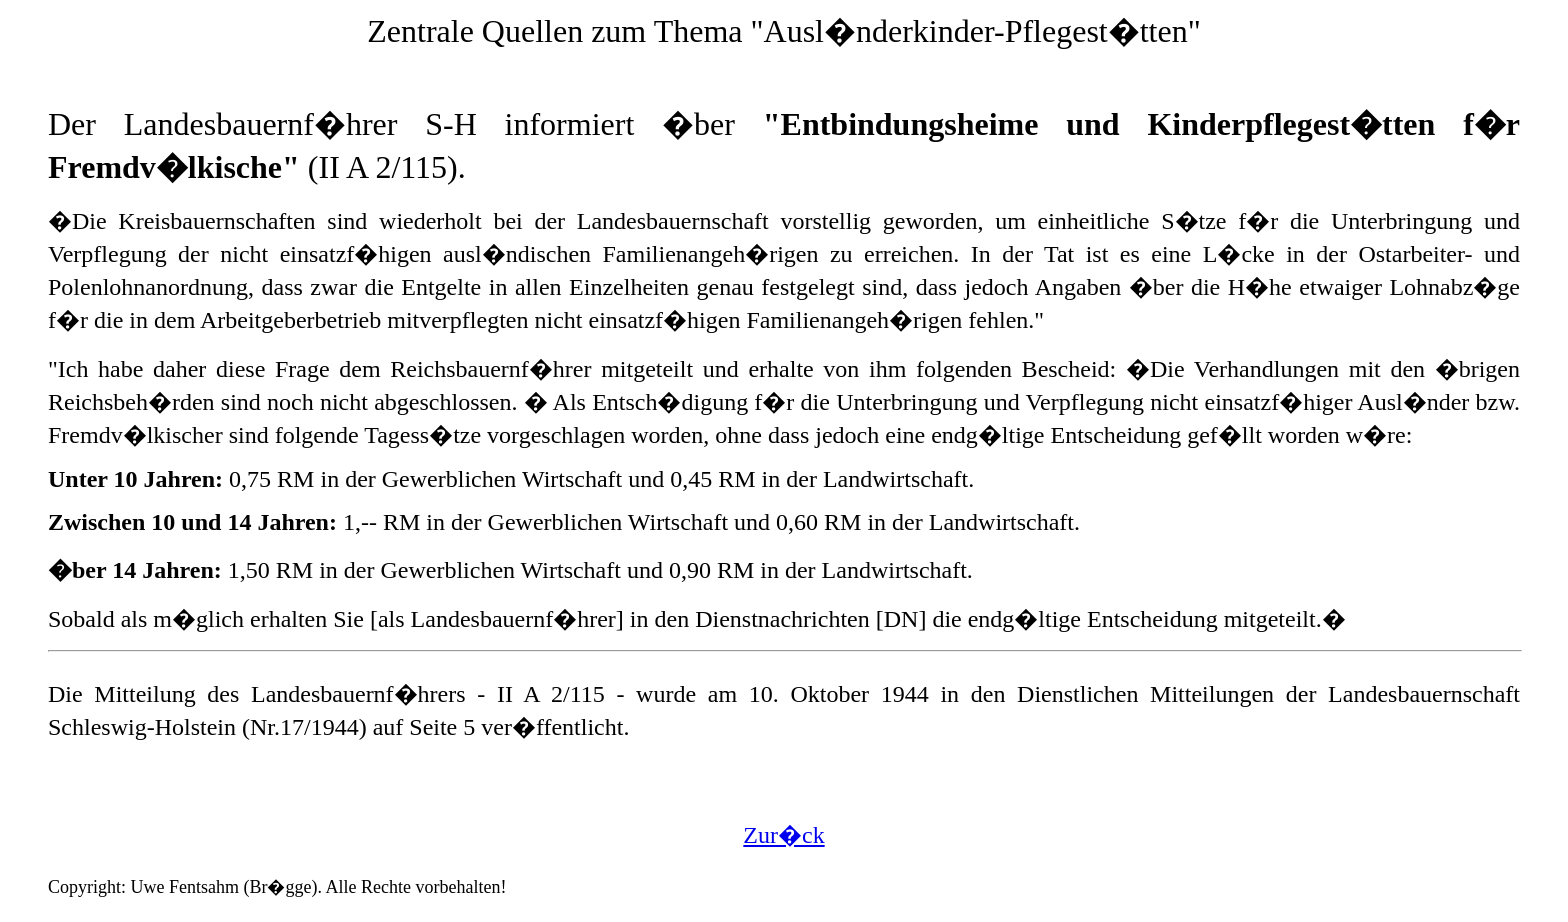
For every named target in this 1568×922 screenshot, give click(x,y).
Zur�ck (783, 835)
